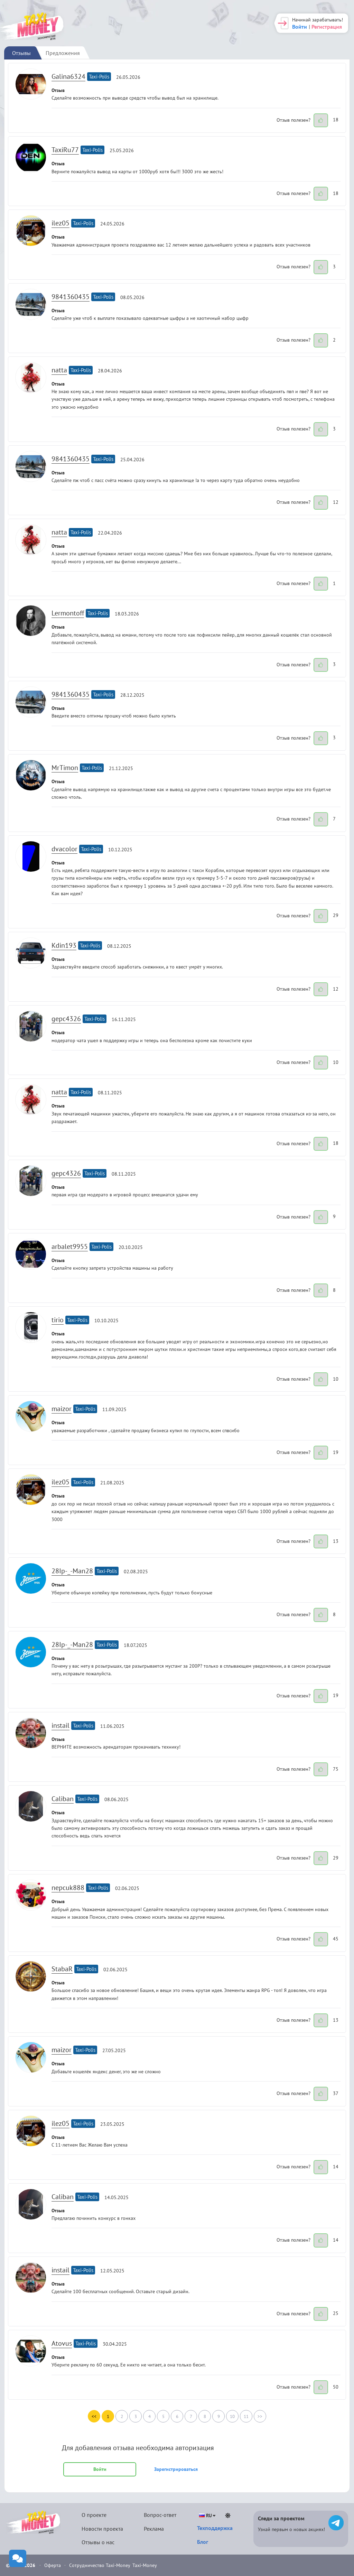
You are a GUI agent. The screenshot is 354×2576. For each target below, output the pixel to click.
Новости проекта (102, 2528)
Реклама (154, 2528)
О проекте (94, 2514)
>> (260, 2416)
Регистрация (326, 26)
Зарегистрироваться (176, 2469)
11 (246, 2416)
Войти (299, 26)
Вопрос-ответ (160, 2514)
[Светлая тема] (228, 2515)
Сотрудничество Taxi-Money (99, 2565)
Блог (202, 2541)
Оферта (53, 2565)
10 (232, 2416)
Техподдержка (215, 2527)
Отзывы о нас (98, 2542)
